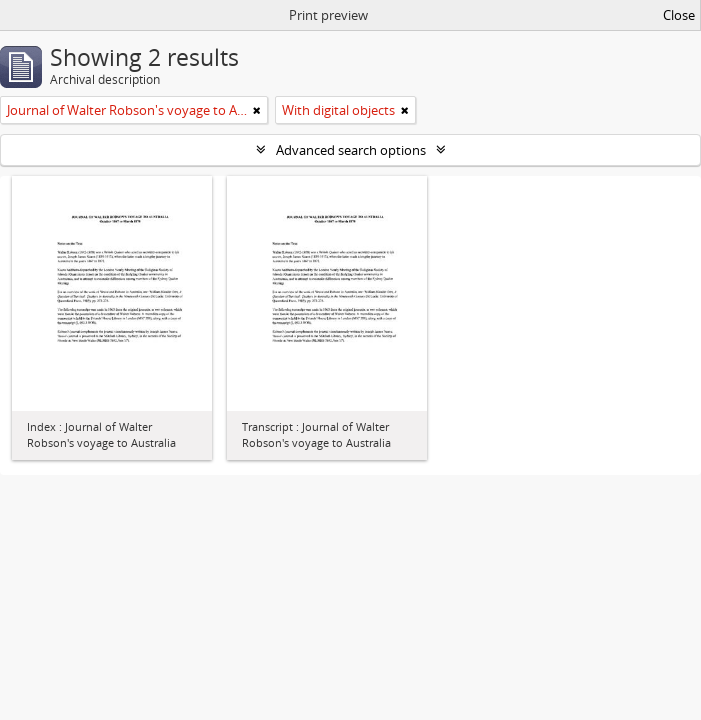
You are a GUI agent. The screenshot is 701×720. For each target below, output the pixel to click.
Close (679, 15)
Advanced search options (351, 150)
